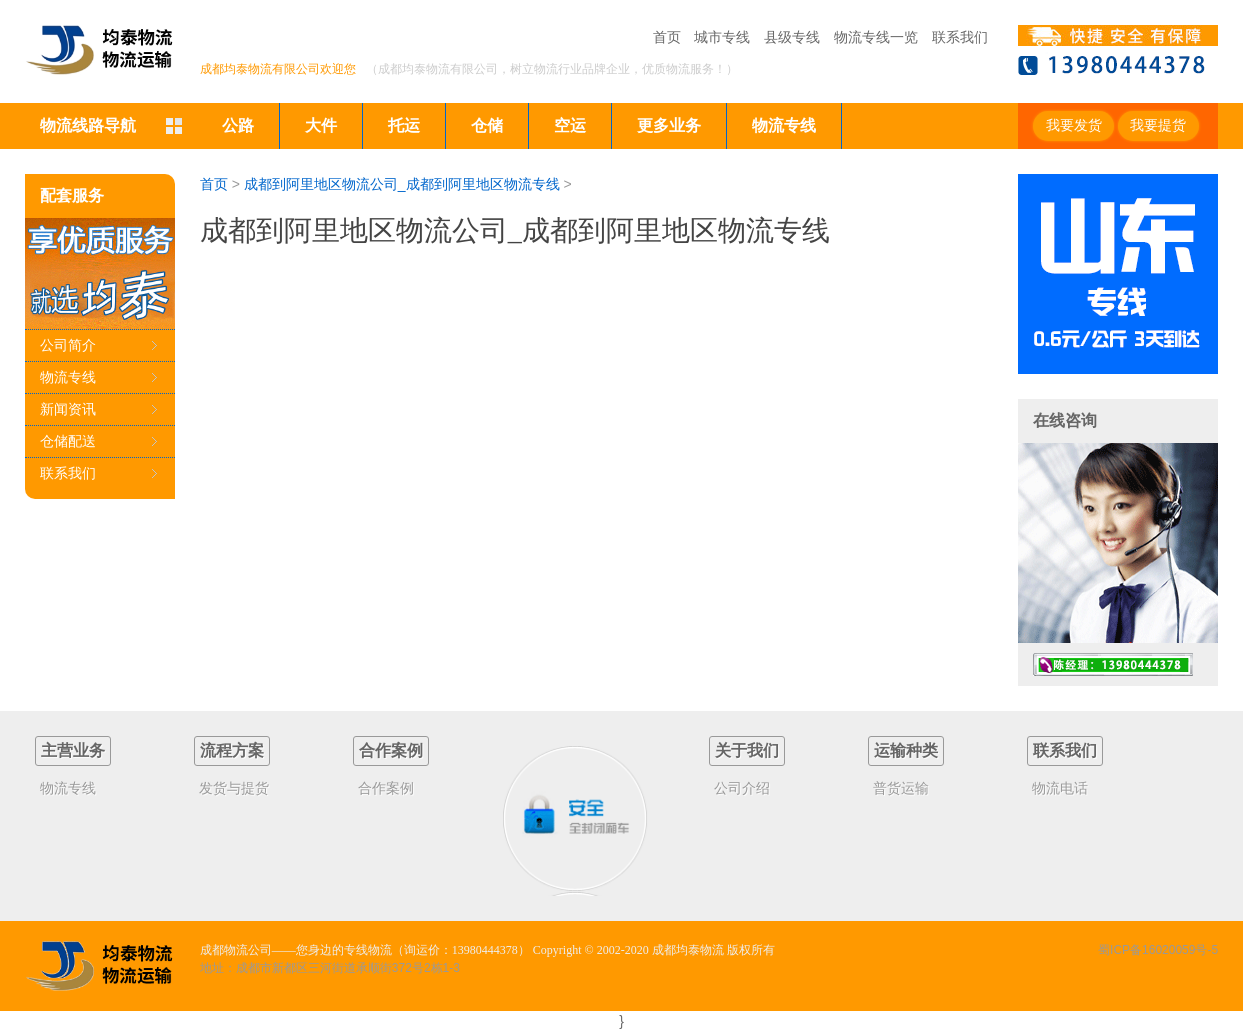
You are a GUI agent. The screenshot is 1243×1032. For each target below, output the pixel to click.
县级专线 (792, 37)
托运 (404, 125)
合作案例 (391, 750)
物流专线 (784, 125)
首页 (667, 37)
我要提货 (1158, 125)
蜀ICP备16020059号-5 (1158, 950)
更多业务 (669, 125)
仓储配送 (68, 441)
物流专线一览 (876, 37)
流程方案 (232, 750)
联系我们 (960, 37)
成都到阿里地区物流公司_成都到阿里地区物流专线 (402, 184)
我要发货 (1074, 125)
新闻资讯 (68, 409)
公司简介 (68, 345)
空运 (570, 125)
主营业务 (73, 750)
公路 (238, 125)
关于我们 (747, 750)
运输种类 (906, 750)
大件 (321, 125)
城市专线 (722, 37)
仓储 (487, 125)
